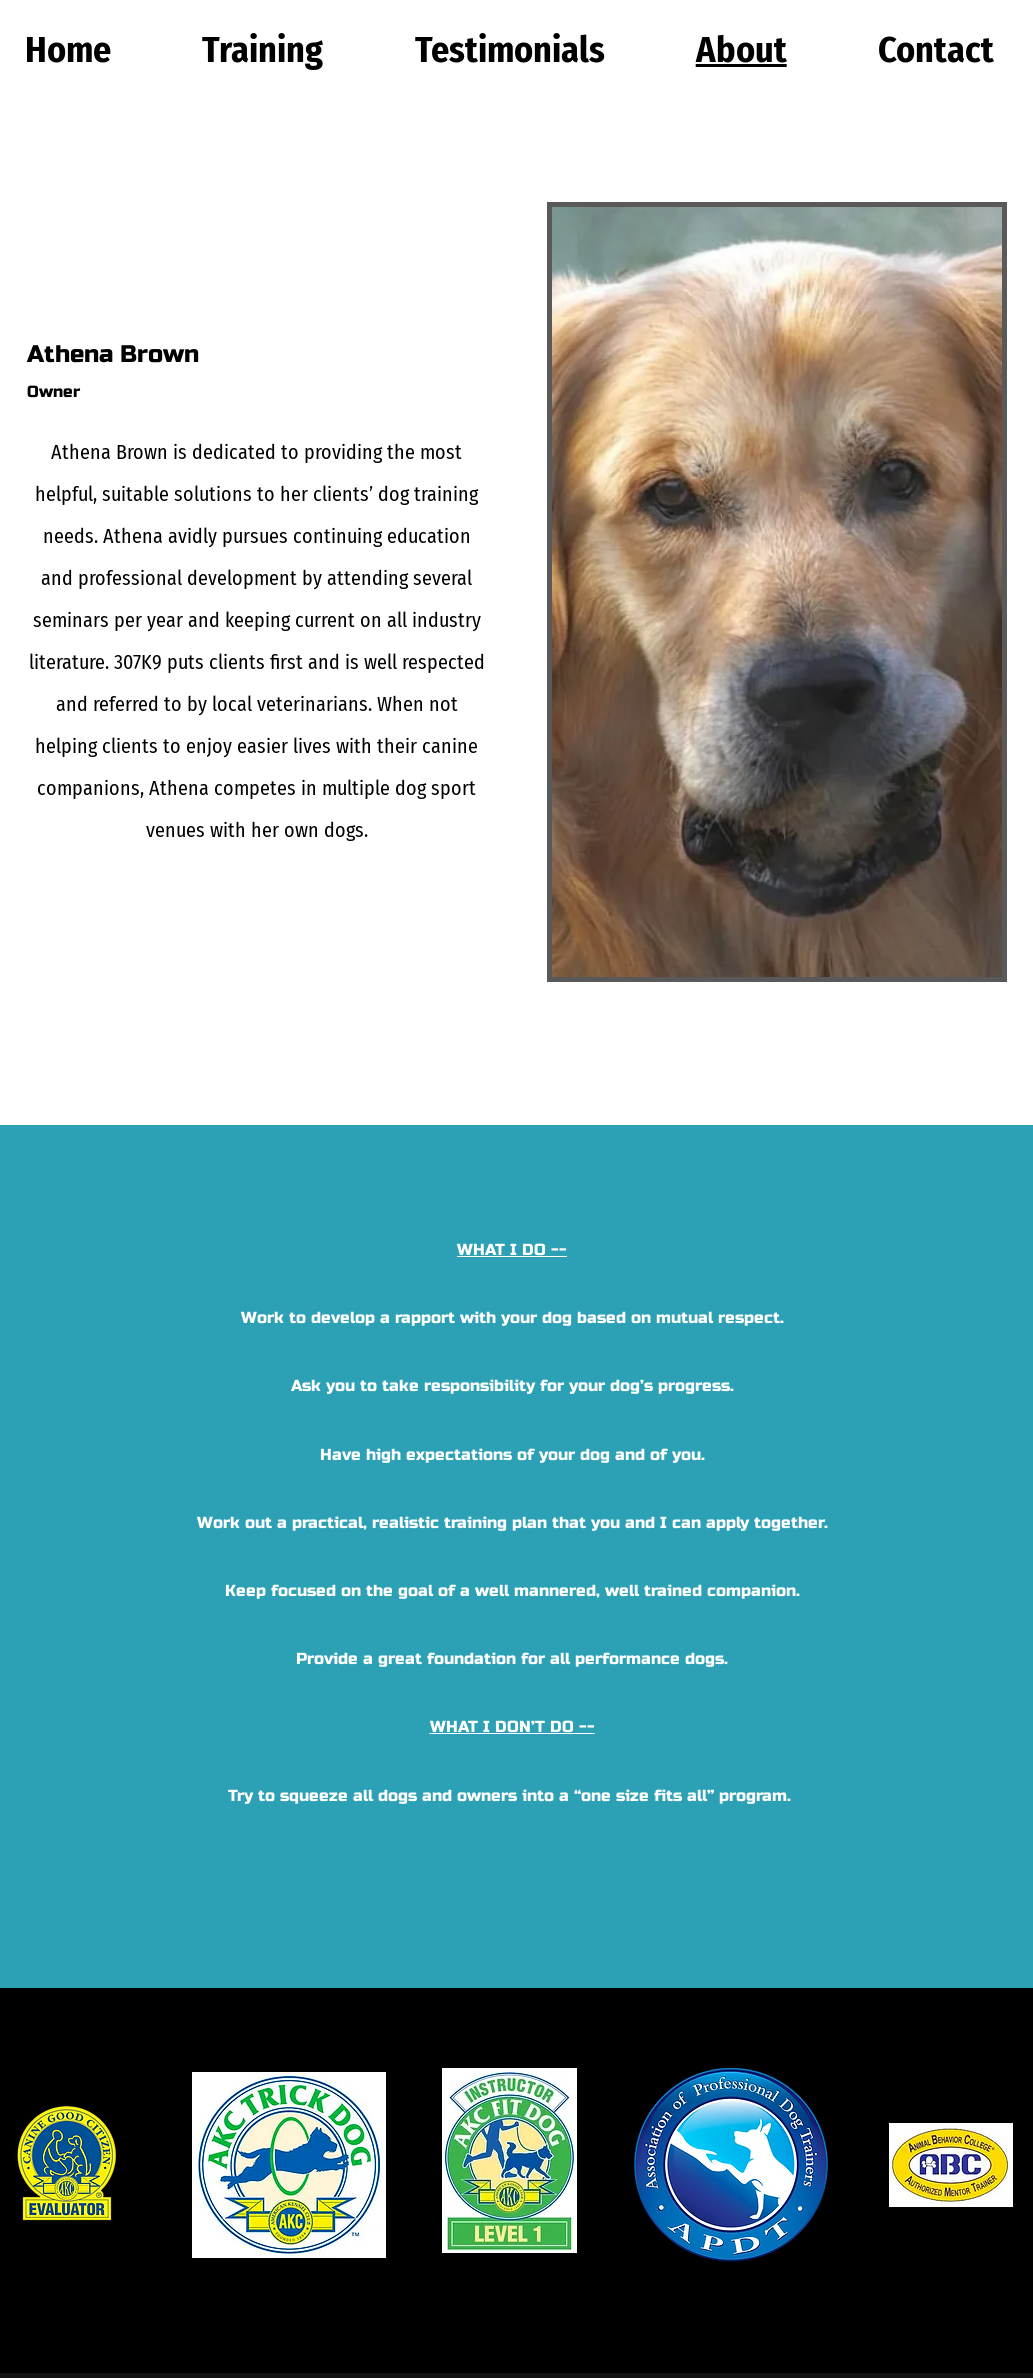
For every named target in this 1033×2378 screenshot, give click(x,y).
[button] (263, 50)
